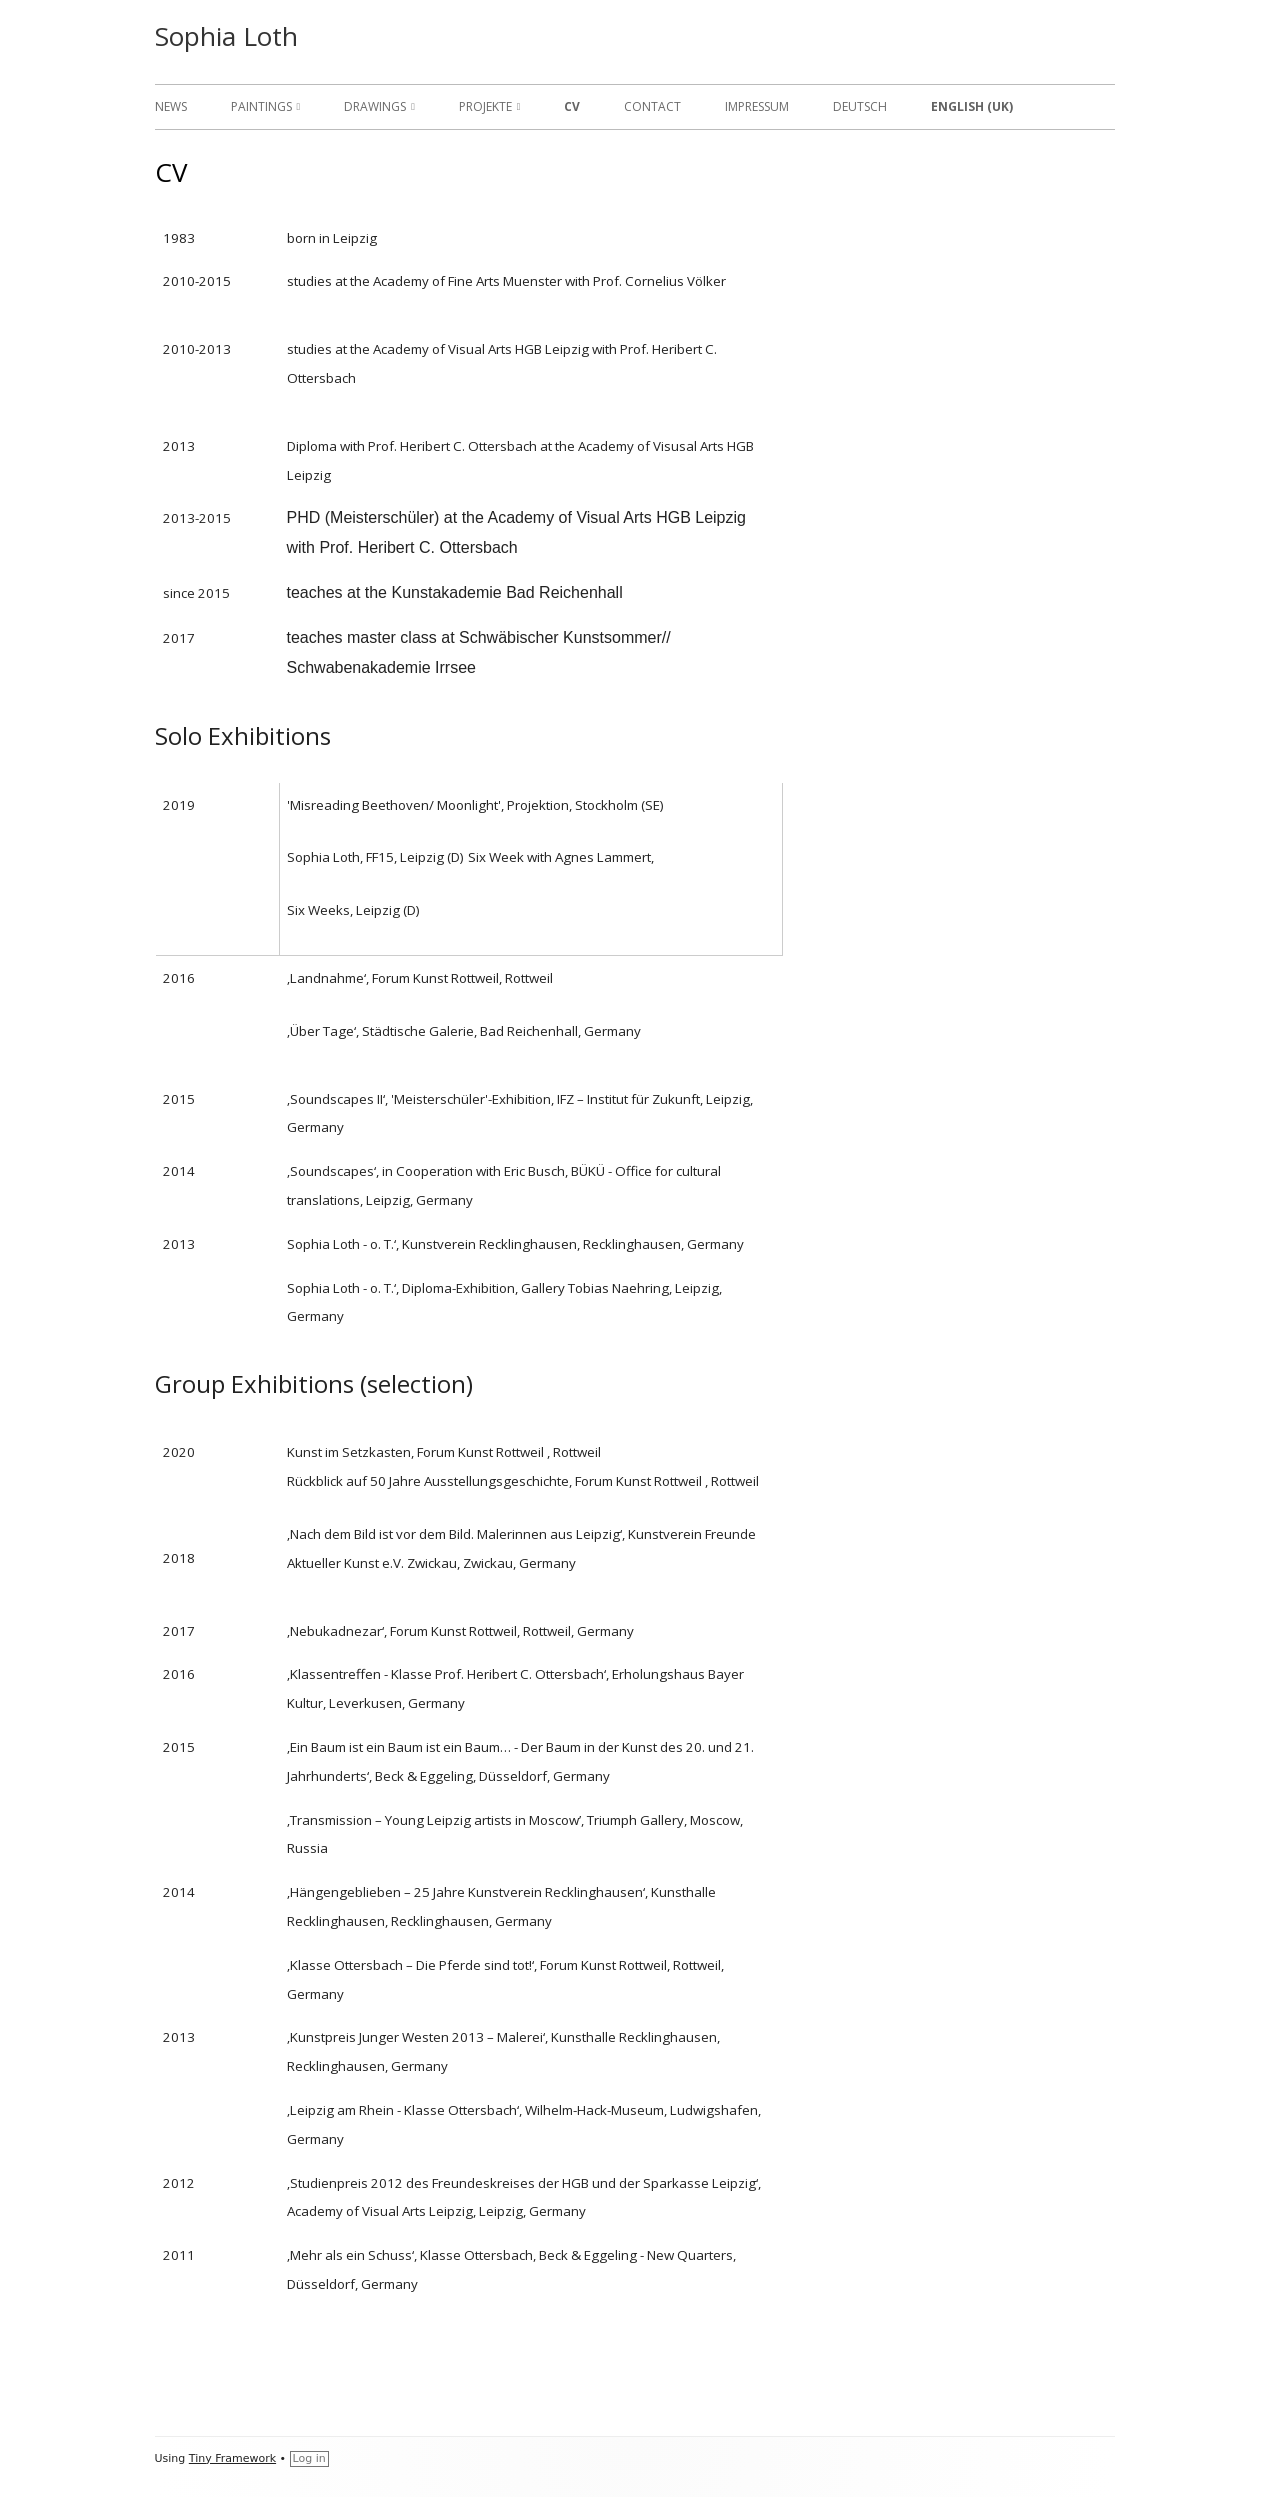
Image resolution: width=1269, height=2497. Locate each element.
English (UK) (972, 106)
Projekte (485, 106)
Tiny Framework (232, 2458)
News (171, 106)
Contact (652, 106)
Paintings (261, 106)
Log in (309, 2458)
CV (572, 106)
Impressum (757, 106)
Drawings (375, 106)
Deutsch (860, 106)
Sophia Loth (226, 36)
